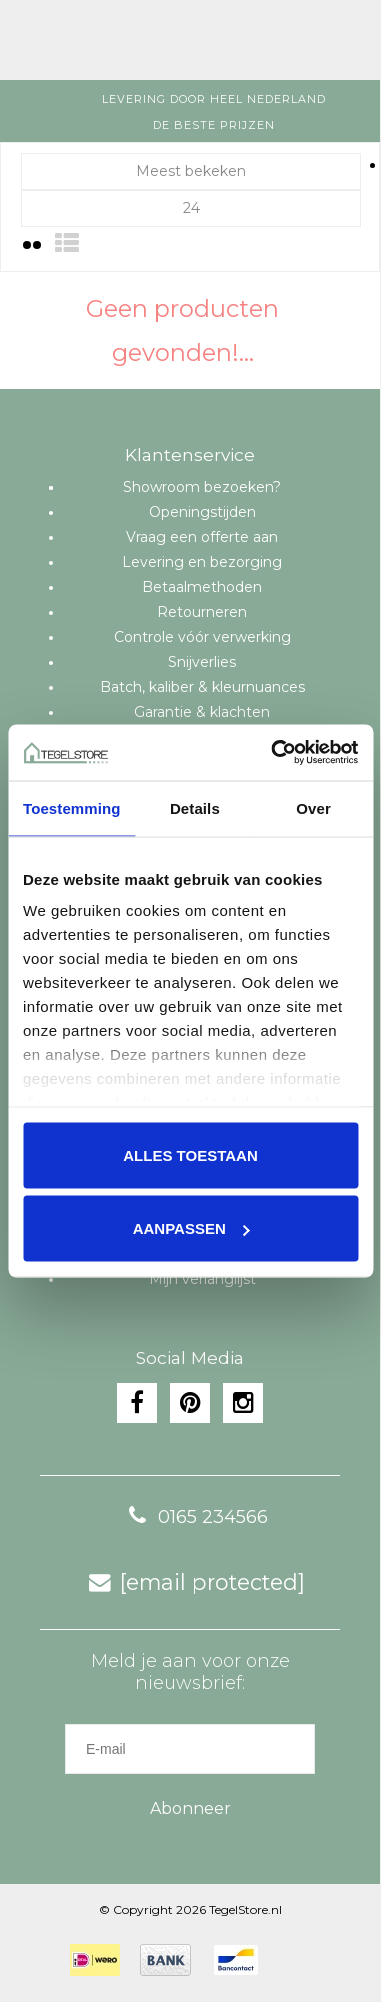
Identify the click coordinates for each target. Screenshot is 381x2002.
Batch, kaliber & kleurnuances (202, 687)
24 (191, 208)
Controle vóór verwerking (202, 637)
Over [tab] (313, 807)
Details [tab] (195, 807)
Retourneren (202, 612)
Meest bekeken (191, 171)
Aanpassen (191, 1228)
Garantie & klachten (202, 712)
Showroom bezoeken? (202, 487)
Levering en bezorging (202, 562)
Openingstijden (202, 512)
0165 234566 (193, 1517)
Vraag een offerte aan (202, 537)
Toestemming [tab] (72, 807)
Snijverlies (202, 662)
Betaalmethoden (202, 587)
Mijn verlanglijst (202, 1279)
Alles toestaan (190, 1154)
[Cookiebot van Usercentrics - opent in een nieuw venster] (272, 753)
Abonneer (190, 1808)
